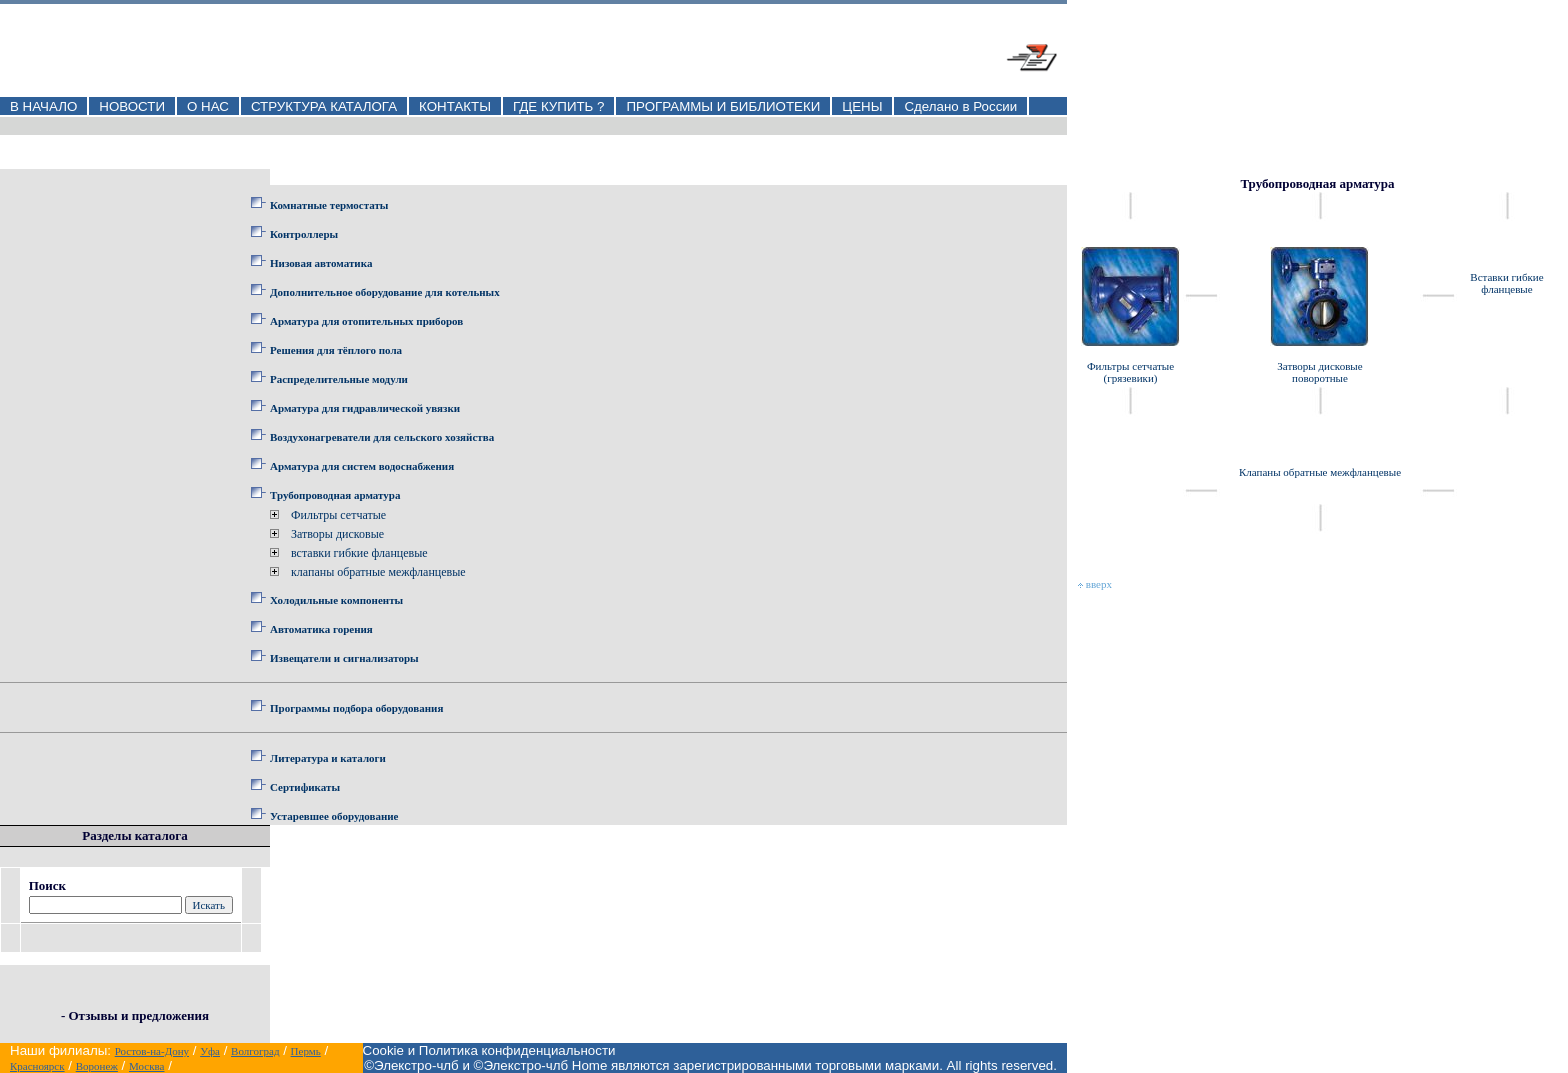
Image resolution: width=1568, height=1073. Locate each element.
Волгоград (255, 1051)
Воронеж (97, 1066)
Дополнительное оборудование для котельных (385, 292)
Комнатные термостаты (329, 205)
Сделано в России (960, 106)
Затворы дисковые (337, 534)
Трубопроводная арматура (335, 495)
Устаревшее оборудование (334, 816)
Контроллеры (304, 234)
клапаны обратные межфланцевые (378, 572)
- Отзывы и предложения (135, 1015)
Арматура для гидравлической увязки (365, 408)
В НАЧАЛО (43, 106)
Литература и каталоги (328, 758)
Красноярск (37, 1066)
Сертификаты (305, 787)
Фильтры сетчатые (338, 515)
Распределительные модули (339, 379)
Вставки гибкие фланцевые (1506, 283)
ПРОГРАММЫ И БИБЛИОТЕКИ (723, 106)
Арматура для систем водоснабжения (362, 466)
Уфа (210, 1051)
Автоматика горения (321, 629)
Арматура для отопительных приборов (366, 321)
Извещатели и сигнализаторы (344, 658)
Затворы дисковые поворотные (1319, 372)
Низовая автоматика (321, 263)
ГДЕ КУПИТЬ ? (559, 106)
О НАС (208, 106)
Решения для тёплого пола (336, 350)
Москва (146, 1066)
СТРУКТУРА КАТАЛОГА (324, 106)
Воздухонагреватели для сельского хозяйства (382, 437)
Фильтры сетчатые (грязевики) (1130, 372)
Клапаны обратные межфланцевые (1320, 472)
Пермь (306, 1051)
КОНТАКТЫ (455, 106)
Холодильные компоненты (336, 600)
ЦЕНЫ (862, 106)
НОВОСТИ (132, 106)
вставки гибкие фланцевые (359, 553)
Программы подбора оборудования (356, 708)
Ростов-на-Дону (152, 1051)
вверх (1095, 584)
